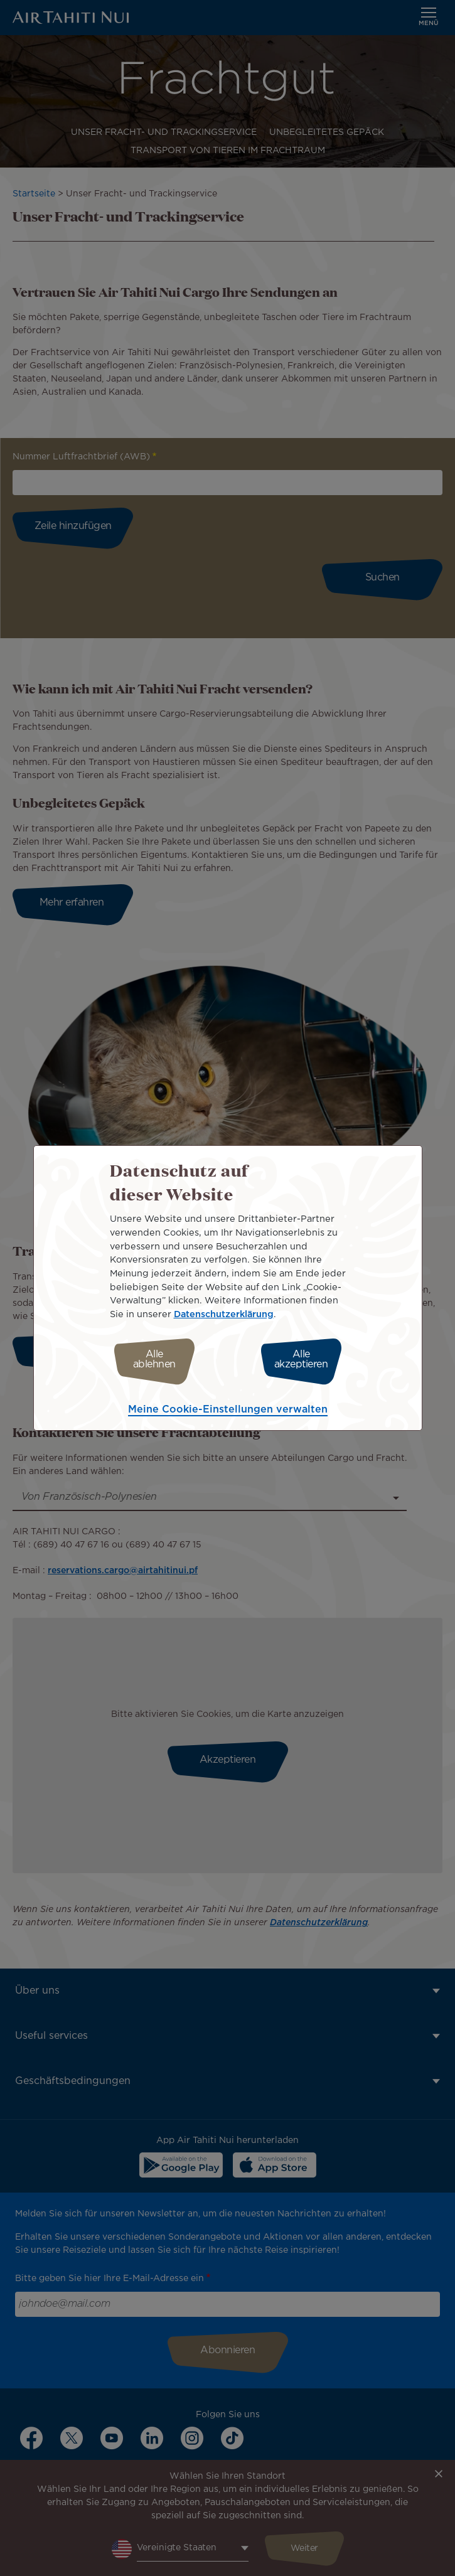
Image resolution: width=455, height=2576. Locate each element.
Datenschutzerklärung (224, 1314)
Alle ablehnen (154, 1359)
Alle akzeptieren (301, 1359)
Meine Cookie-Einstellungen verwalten (228, 1409)
